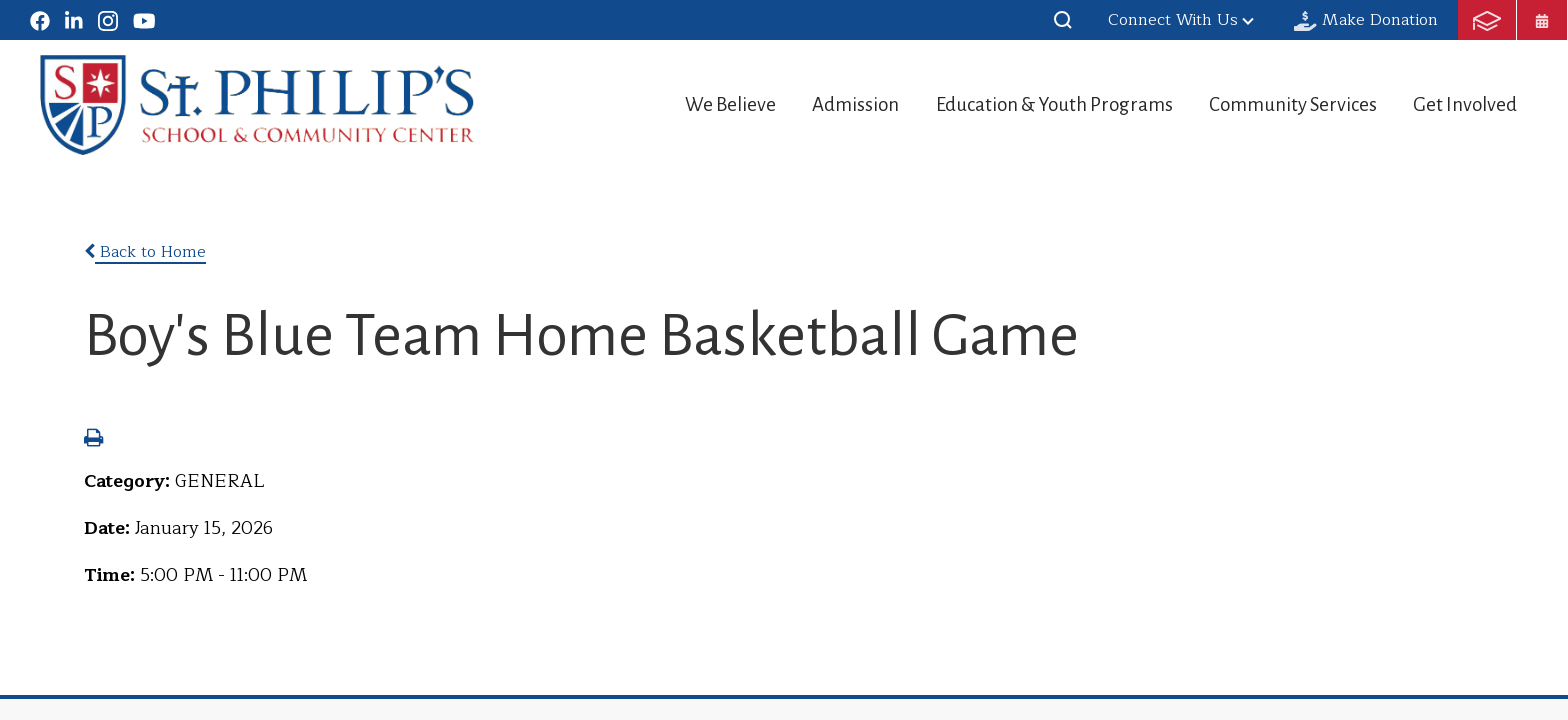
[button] (1063, 20)
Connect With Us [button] (1181, 20)
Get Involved (1467, 104)
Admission (818, 104)
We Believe (680, 104)
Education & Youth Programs (1030, 104)
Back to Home (145, 252)
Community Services (1281, 104)
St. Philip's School (257, 105)
